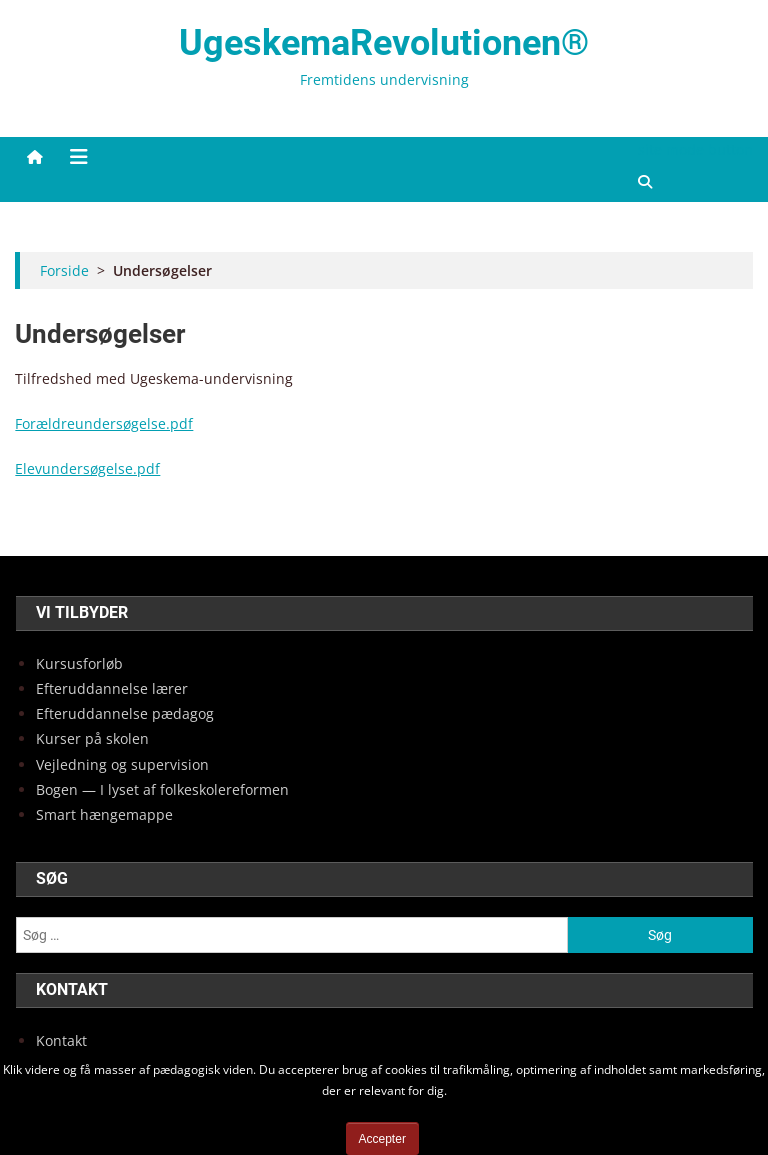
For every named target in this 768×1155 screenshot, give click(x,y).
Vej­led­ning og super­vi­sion (122, 764)
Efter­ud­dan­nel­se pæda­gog (125, 713)
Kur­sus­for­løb (79, 663)
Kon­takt (61, 1040)
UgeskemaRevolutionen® (384, 43)
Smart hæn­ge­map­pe (104, 814)
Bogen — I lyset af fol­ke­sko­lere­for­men (162, 789)
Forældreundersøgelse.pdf (104, 423)
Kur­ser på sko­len (92, 738)
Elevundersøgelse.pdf (87, 468)
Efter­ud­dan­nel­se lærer (112, 688)
